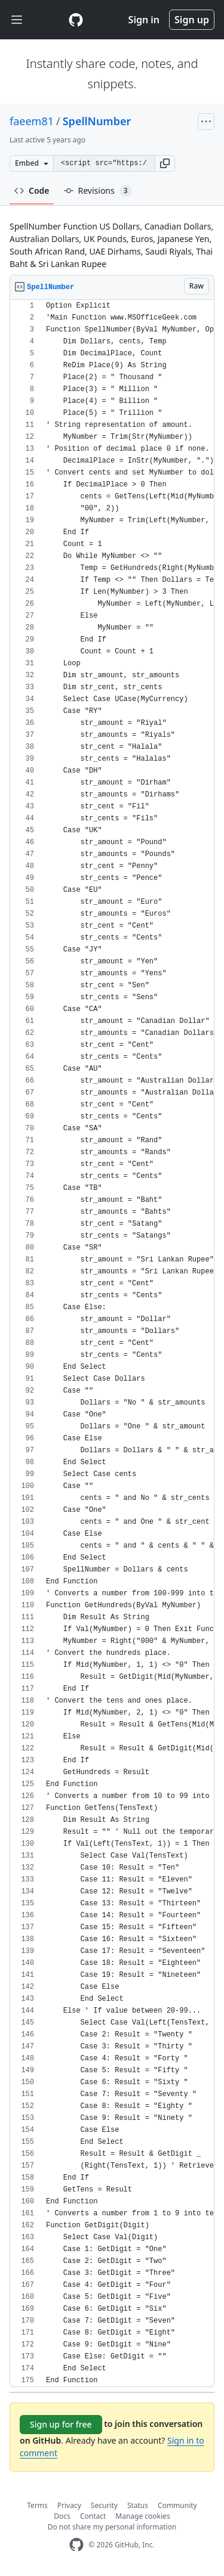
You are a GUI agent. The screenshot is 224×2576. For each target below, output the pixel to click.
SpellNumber (97, 121)
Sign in (143, 19)
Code (32, 190)
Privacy (69, 2505)
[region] (112, 1343)
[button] (165, 163)
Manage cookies (142, 2516)
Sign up (191, 19)
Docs (62, 2516)
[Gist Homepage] (76, 20)
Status (137, 2505)
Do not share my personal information (112, 2527)
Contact (93, 2516)
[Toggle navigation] (17, 20)
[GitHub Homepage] (76, 2544)
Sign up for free (61, 2424)
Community (177, 2505)
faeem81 (32, 121)
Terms (37, 2505)
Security (104, 2505)
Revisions (98, 191)
